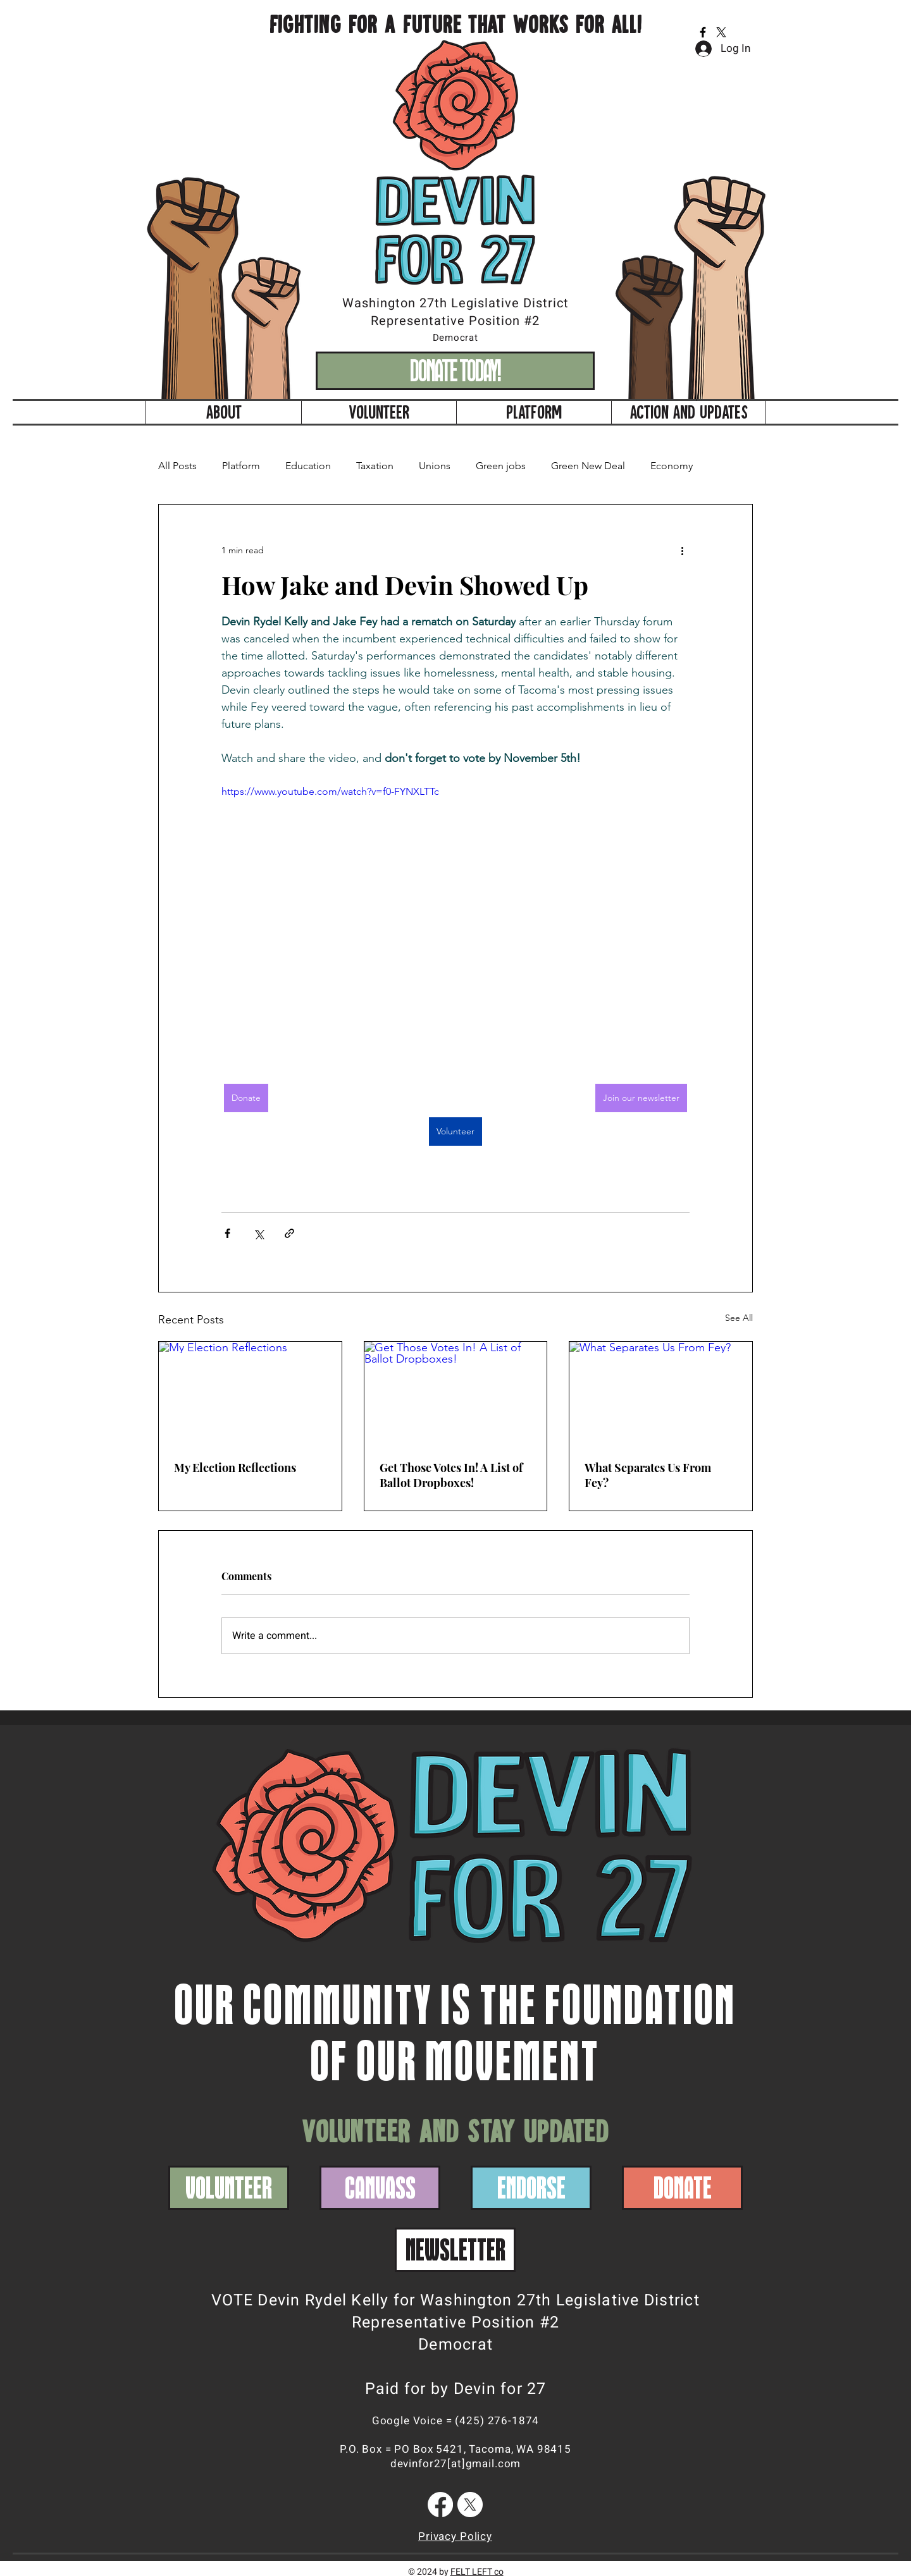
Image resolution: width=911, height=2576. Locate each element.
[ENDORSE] (531, 2188)
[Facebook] (703, 32)
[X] (721, 32)
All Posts (177, 466)
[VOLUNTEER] (228, 2188)
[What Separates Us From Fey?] (660, 1393)
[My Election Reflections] (250, 1393)
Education (308, 466)
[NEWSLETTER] (455, 2250)
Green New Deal (588, 466)
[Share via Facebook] (227, 1233)
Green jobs (501, 466)
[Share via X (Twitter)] (258, 1233)
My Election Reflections (235, 1467)
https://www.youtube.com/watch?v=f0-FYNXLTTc (330, 791)
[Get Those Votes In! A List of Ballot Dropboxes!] (455, 1393)
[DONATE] (682, 2188)
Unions (434, 466)
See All (739, 1317)
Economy (671, 466)
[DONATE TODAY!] (455, 371)
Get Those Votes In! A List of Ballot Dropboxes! (451, 1475)
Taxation (375, 466)
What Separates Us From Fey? (648, 1475)
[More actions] (682, 550)
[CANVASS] (379, 2188)
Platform (241, 466)
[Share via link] (289, 1233)
